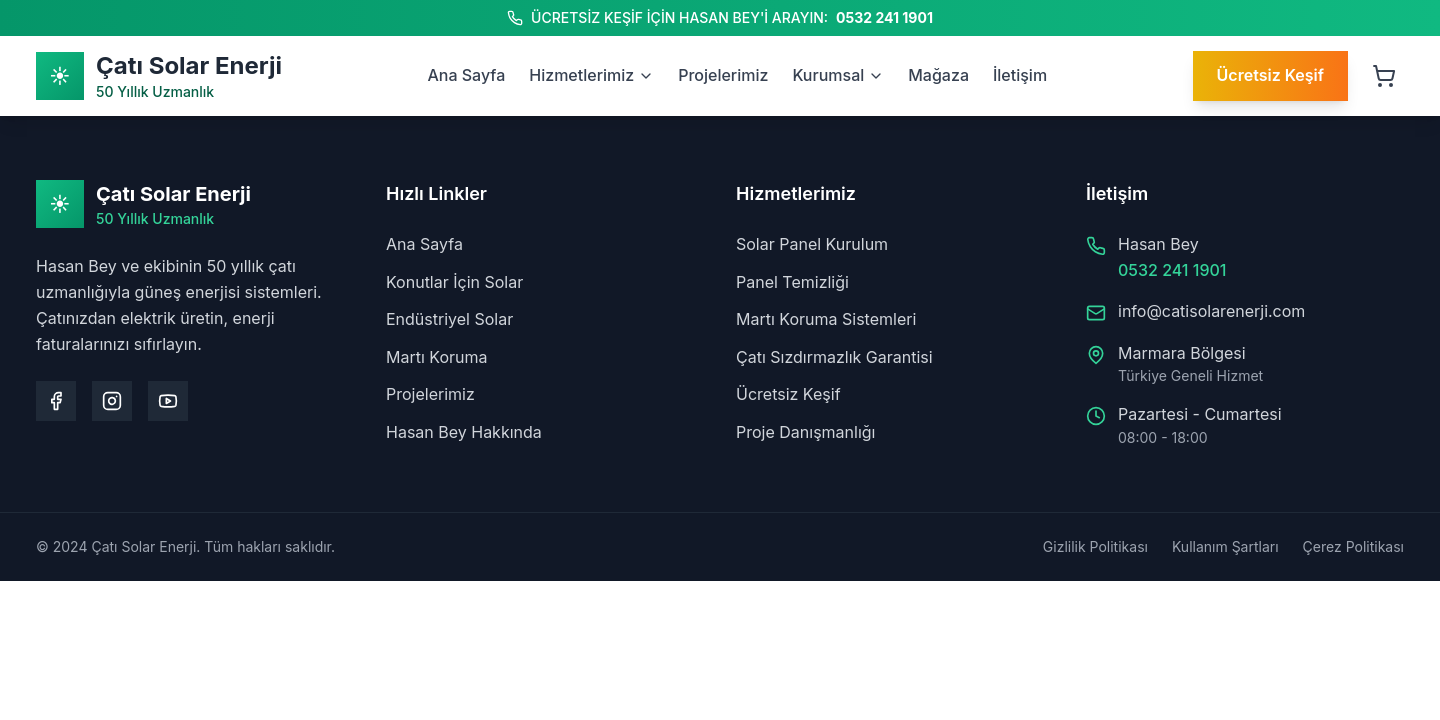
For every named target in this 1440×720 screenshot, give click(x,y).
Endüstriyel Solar (449, 319)
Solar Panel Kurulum (812, 244)
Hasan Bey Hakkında (464, 432)
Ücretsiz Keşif (788, 394)
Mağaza (938, 75)
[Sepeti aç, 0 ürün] (1384, 76)
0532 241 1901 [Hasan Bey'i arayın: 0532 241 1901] (884, 17)
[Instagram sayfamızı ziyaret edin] (112, 401)
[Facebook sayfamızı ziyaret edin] (56, 401)
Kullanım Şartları (1225, 546)
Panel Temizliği (792, 282)
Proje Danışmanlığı (805, 432)
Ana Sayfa (466, 75)
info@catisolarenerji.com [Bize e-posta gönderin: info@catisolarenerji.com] (1211, 311)
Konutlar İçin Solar (454, 282)
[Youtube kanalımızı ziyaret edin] (168, 401)
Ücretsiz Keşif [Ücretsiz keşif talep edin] (1270, 75)
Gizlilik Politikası (1095, 546)
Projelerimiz (723, 75)
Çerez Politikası (1353, 546)
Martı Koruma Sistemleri (826, 319)
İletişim (1020, 75)
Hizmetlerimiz (591, 75)
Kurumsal (838, 75)
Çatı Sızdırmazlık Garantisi (834, 357)
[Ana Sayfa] (159, 76)
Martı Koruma (437, 357)
